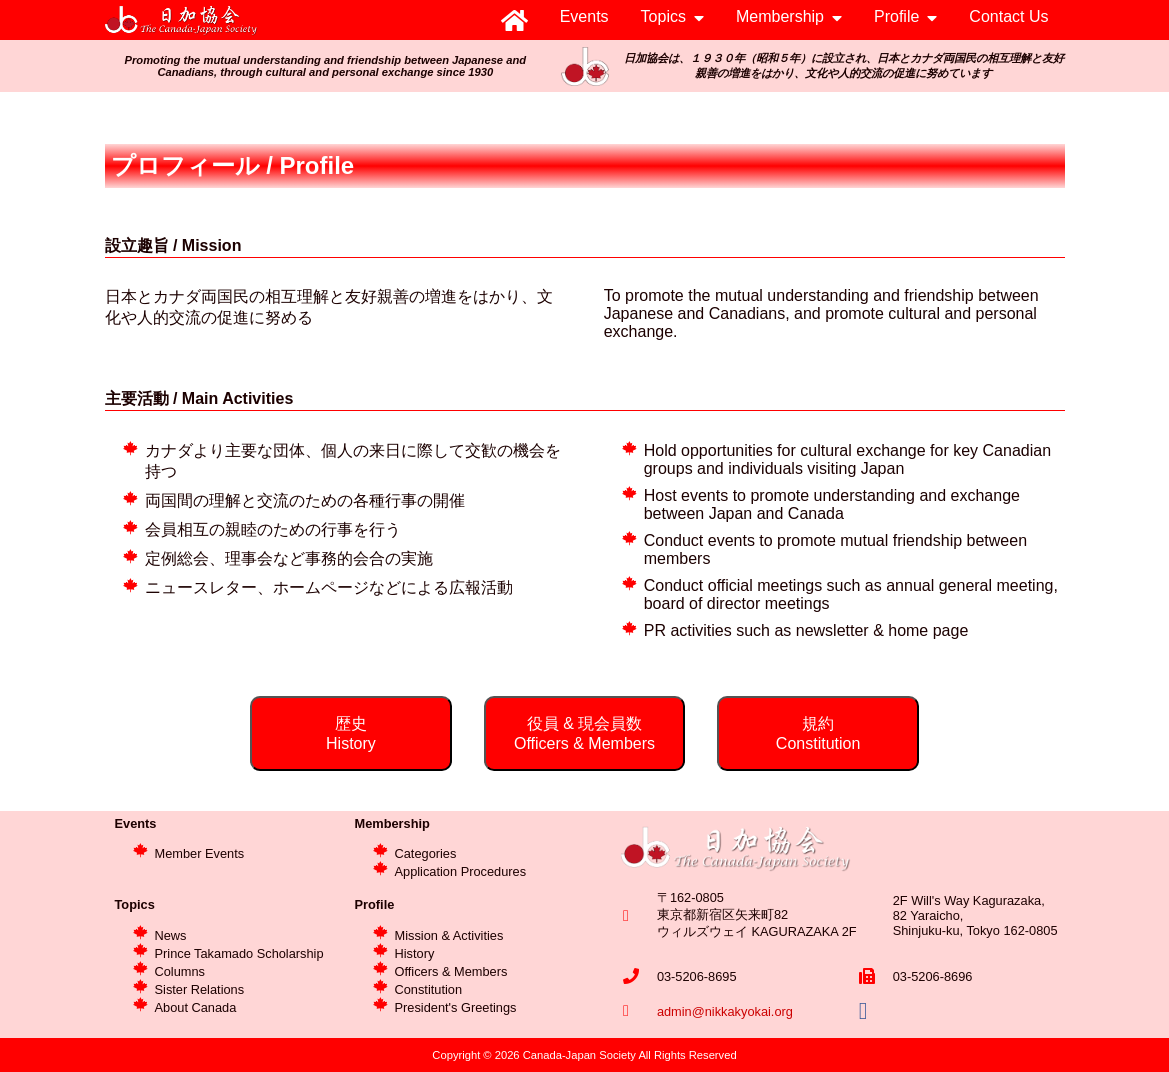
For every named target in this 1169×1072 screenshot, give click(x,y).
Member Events (200, 853)
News (171, 935)
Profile (896, 16)
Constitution (429, 989)
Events (584, 16)
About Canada (196, 1007)
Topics (663, 16)
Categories (426, 853)
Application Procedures (461, 871)
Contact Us (1008, 16)
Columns (180, 971)
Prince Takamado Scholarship (239, 953)
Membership (780, 16)
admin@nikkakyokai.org (725, 1011)
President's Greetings (456, 1007)
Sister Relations (200, 989)
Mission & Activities (449, 935)
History (415, 953)
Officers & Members (451, 971)
